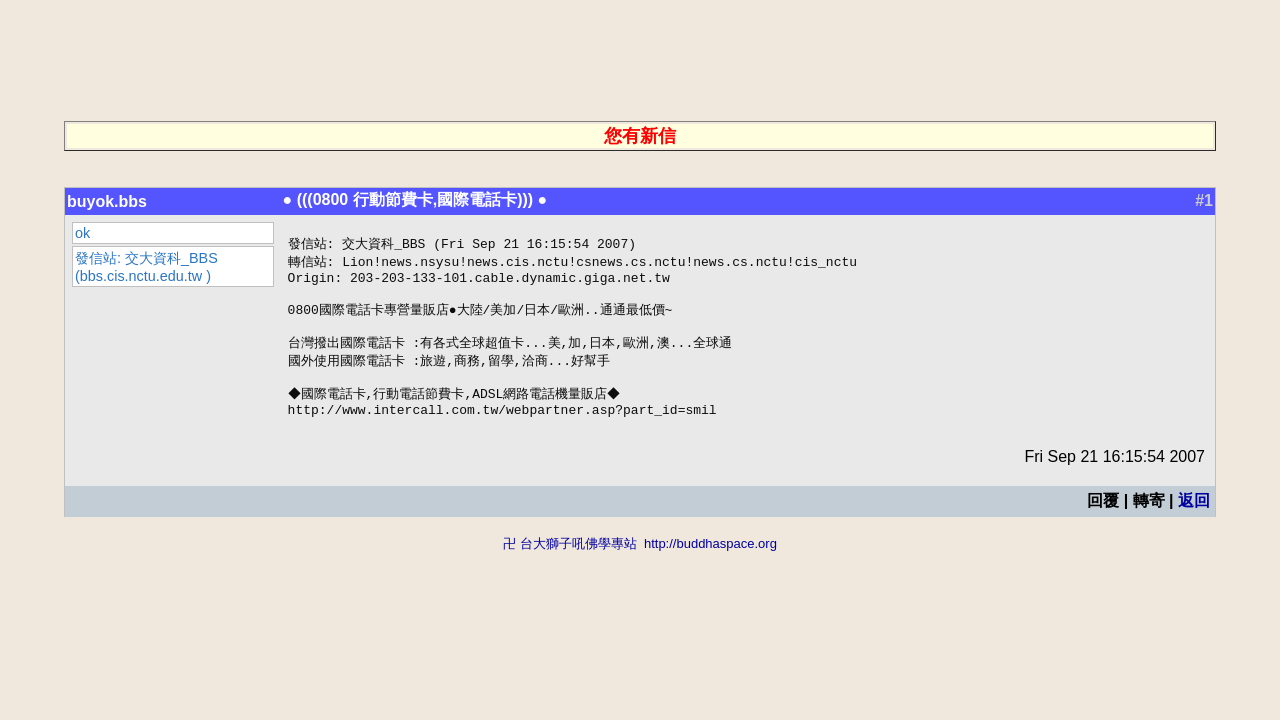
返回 (1194, 521)
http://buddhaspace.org (710, 564)
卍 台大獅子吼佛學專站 (570, 564)
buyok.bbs (107, 201)
